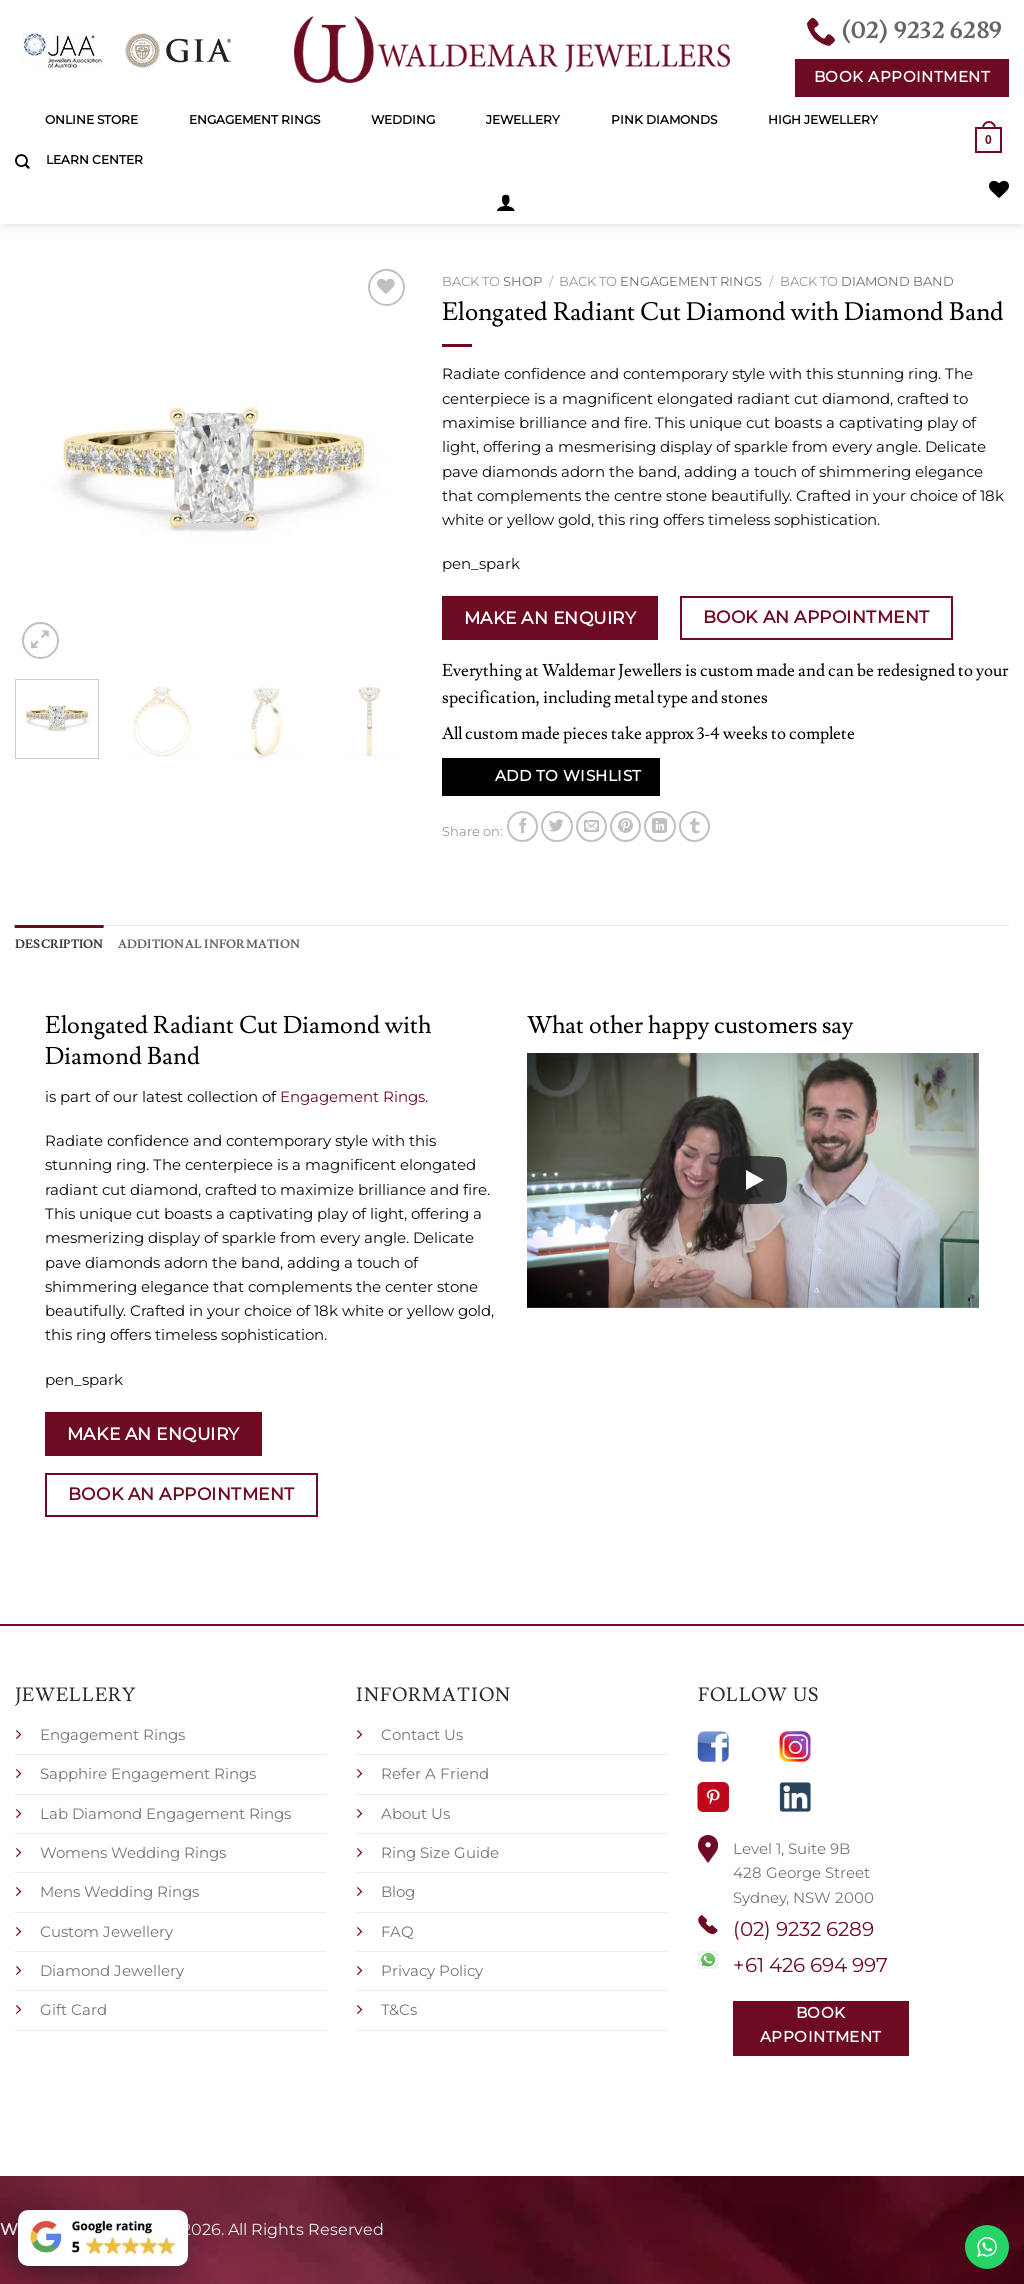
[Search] (22, 162)
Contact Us (422, 1734)
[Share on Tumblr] (694, 826)
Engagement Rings (254, 119)
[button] (506, 202)
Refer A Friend (435, 1773)
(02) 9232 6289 (803, 1929)
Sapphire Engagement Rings (148, 1773)
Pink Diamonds (664, 119)
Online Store (91, 119)
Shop (522, 281)
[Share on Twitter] (556, 826)
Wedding (403, 119)
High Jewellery (823, 119)
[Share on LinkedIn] (659, 826)
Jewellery (523, 119)
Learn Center (94, 159)
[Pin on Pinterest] (625, 826)
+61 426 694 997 (810, 1965)
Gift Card (73, 2009)
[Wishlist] (999, 189)
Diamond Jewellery (112, 1970)
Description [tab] (59, 944)
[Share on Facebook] (522, 826)
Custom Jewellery (106, 1931)
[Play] (753, 1180)
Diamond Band (897, 281)
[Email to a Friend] (591, 826)
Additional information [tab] (209, 944)
